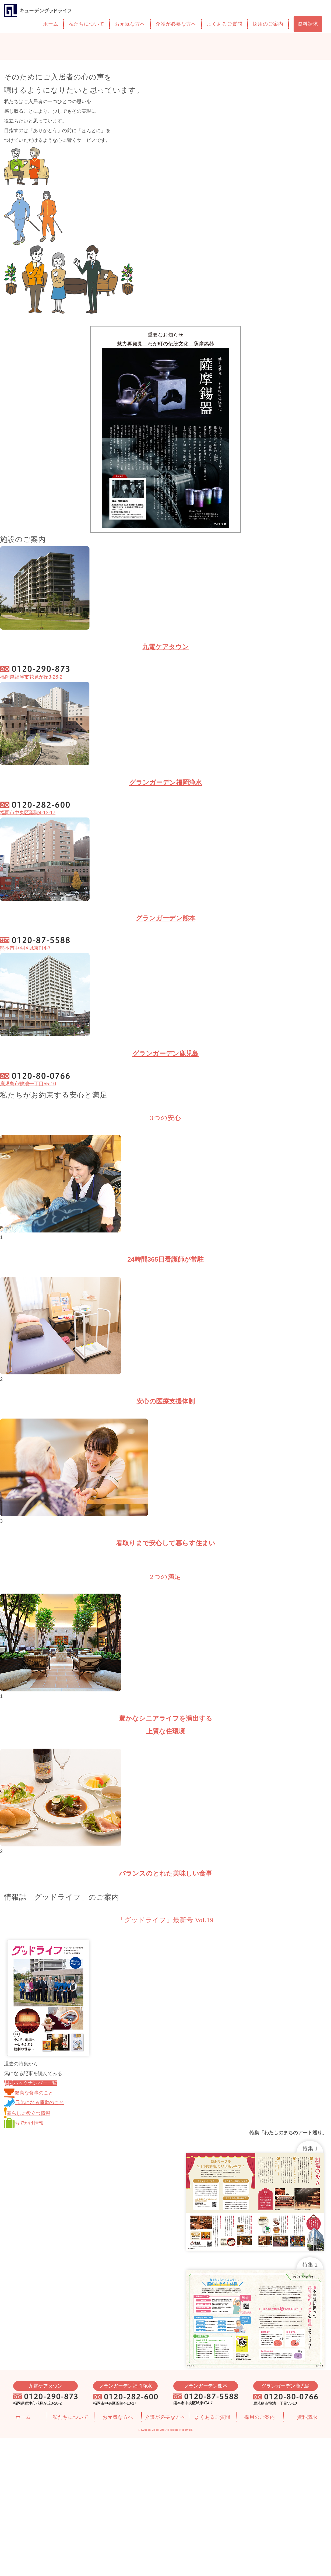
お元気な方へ (130, 24)
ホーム (50, 24)
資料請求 (308, 24)
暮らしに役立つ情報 (27, 2113)
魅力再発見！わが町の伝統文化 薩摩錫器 (165, 343)
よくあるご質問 (224, 24)
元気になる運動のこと (34, 2102)
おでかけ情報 (24, 2123)
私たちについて (86, 24)
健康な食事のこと (28, 2093)
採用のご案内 (268, 24)
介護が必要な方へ (176, 24)
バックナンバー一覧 (30, 2083)
